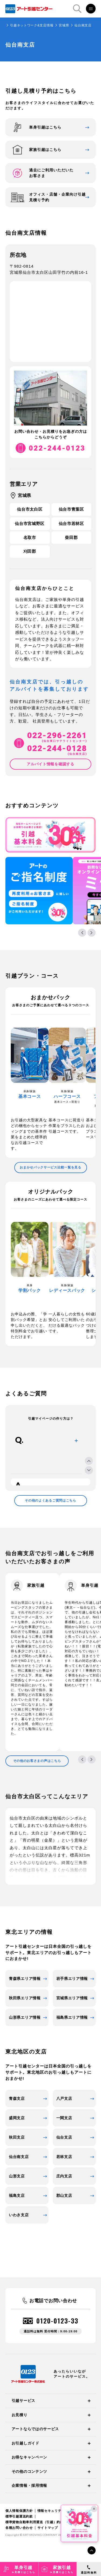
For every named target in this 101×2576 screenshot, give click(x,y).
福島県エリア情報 (72, 2017)
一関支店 (64, 2118)
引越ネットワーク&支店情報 (31, 25)
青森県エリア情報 (25, 1978)
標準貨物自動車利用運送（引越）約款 (34, 2522)
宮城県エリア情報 (72, 1998)
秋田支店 (17, 2137)
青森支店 (17, 2098)
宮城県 (64, 25)
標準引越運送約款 (19, 2516)
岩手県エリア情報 (72, 1978)
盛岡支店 (17, 2118)
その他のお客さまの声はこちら (37, 1761)
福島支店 (17, 2195)
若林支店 (64, 2157)
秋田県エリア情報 (25, 1998)
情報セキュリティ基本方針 (57, 2510)
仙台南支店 (19, 2157)
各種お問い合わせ (19, 2527)
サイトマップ (47, 2527)
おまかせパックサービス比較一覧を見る (50, 1167)
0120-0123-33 (57, 2320)
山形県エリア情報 (25, 2017)
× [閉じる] (94, 2508)
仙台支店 (64, 2137)
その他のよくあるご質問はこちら (50, 1500)
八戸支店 (64, 2098)
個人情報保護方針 (19, 2510)
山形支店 (17, 2176)
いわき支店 (19, 2215)
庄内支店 (64, 2176)
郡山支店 (64, 2195)
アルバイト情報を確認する (50, 764)
